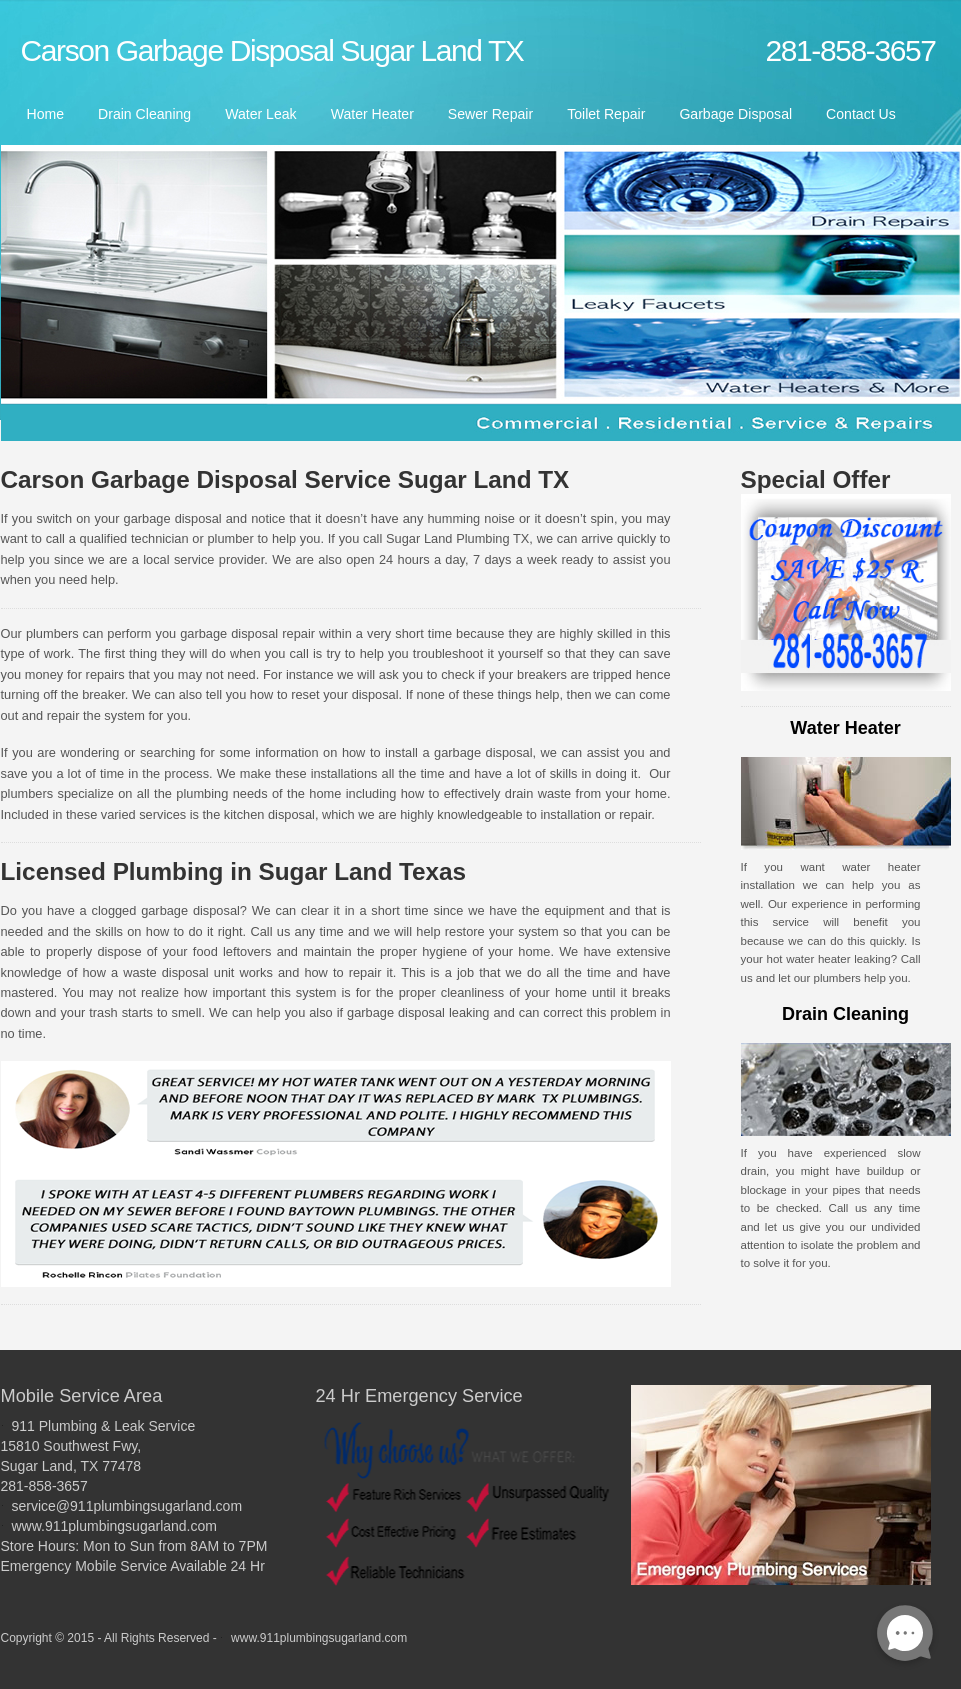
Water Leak (260, 114)
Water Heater (372, 114)
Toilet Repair (606, 114)
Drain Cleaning (144, 114)
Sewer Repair (490, 114)
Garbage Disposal (735, 114)
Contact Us (861, 114)
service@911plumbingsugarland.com (127, 1506)
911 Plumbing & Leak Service (104, 1426)
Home (46, 114)
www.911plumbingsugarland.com (114, 1526)
